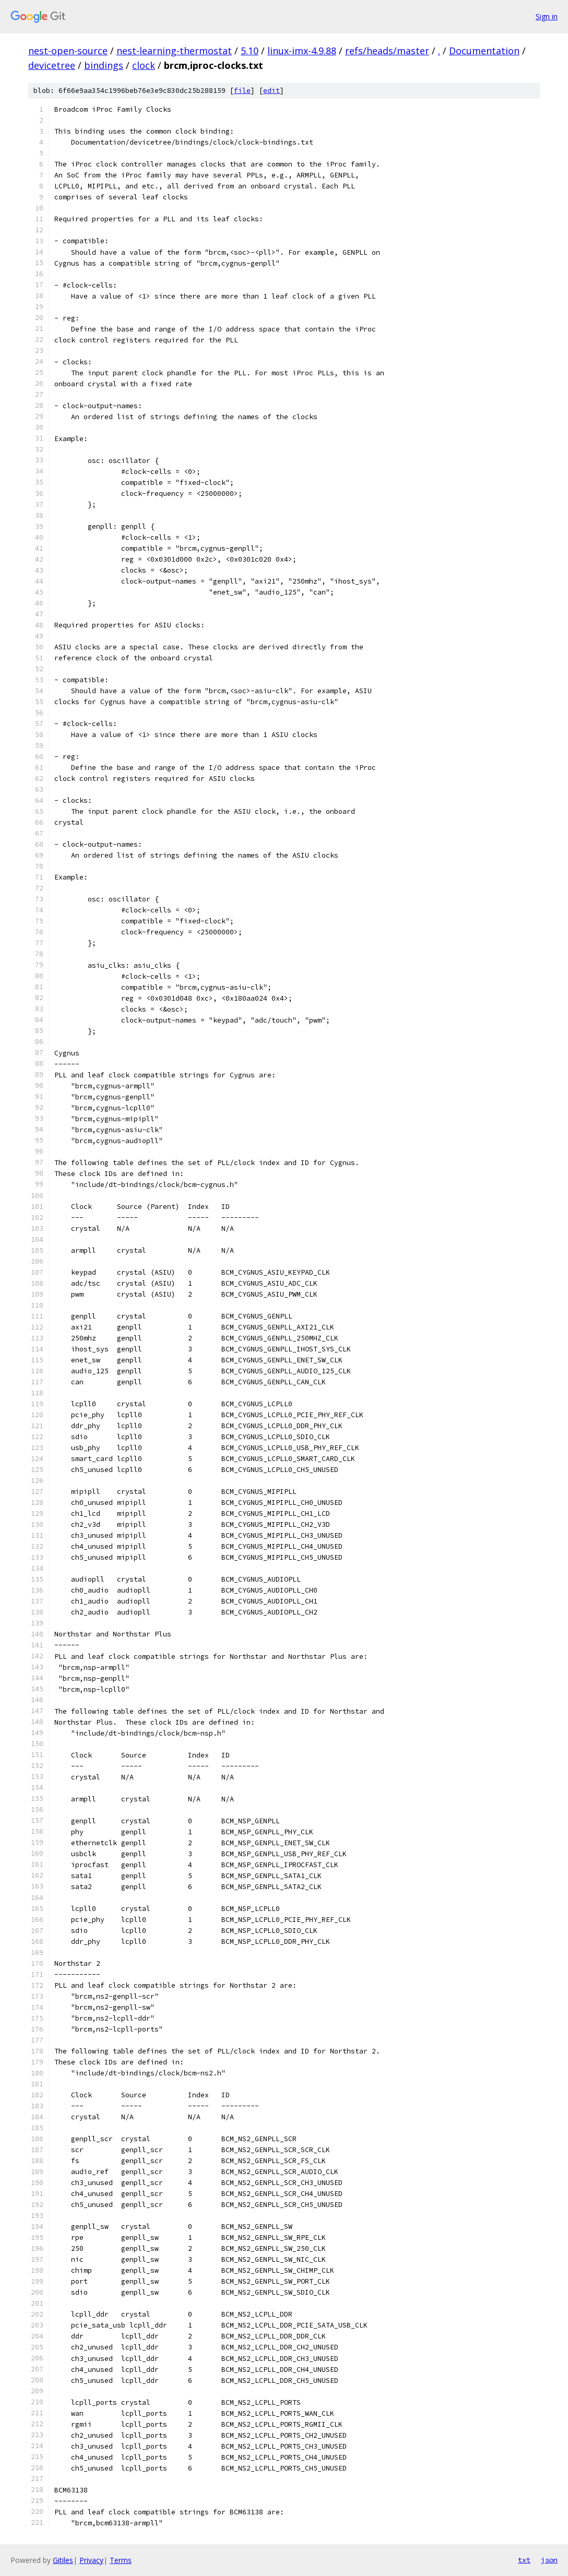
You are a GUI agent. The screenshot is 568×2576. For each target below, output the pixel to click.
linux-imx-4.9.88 (301, 50)
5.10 (249, 50)
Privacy (91, 2560)
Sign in (547, 16)
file (242, 90)
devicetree (51, 65)
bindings (103, 65)
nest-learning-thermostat (174, 50)
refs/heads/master (387, 50)
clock (143, 65)
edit (271, 90)
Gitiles (63, 2560)
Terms (121, 2560)
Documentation (484, 50)
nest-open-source (68, 50)
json (549, 2560)
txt (524, 2560)
